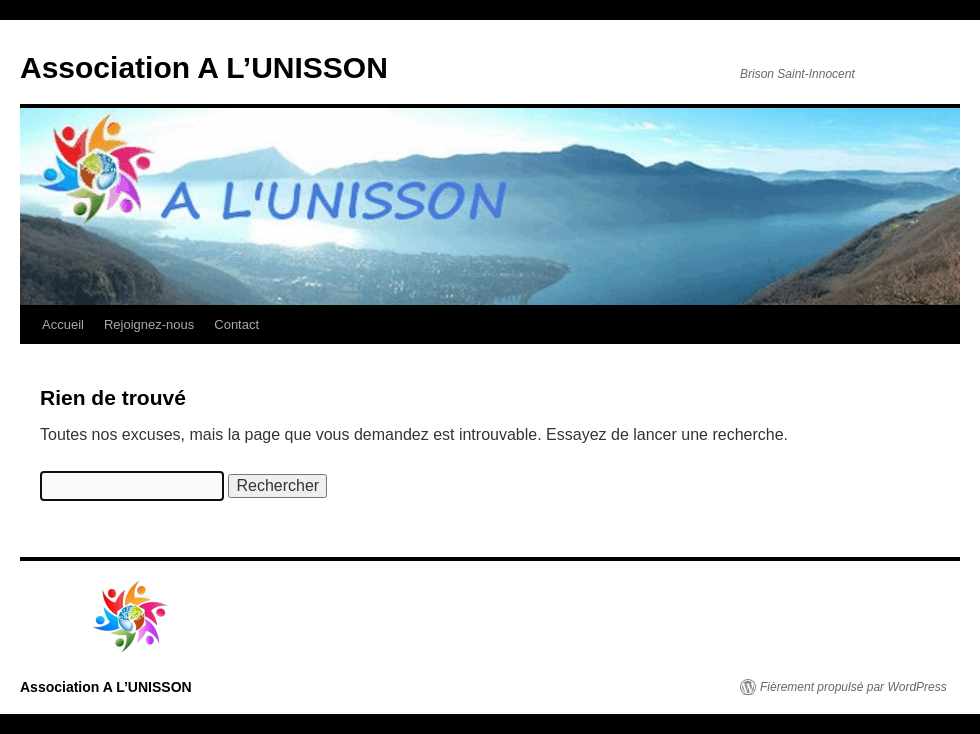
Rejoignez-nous (149, 324)
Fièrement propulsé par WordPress (853, 687)
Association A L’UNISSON (204, 67)
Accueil (63, 324)
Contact (236, 324)
